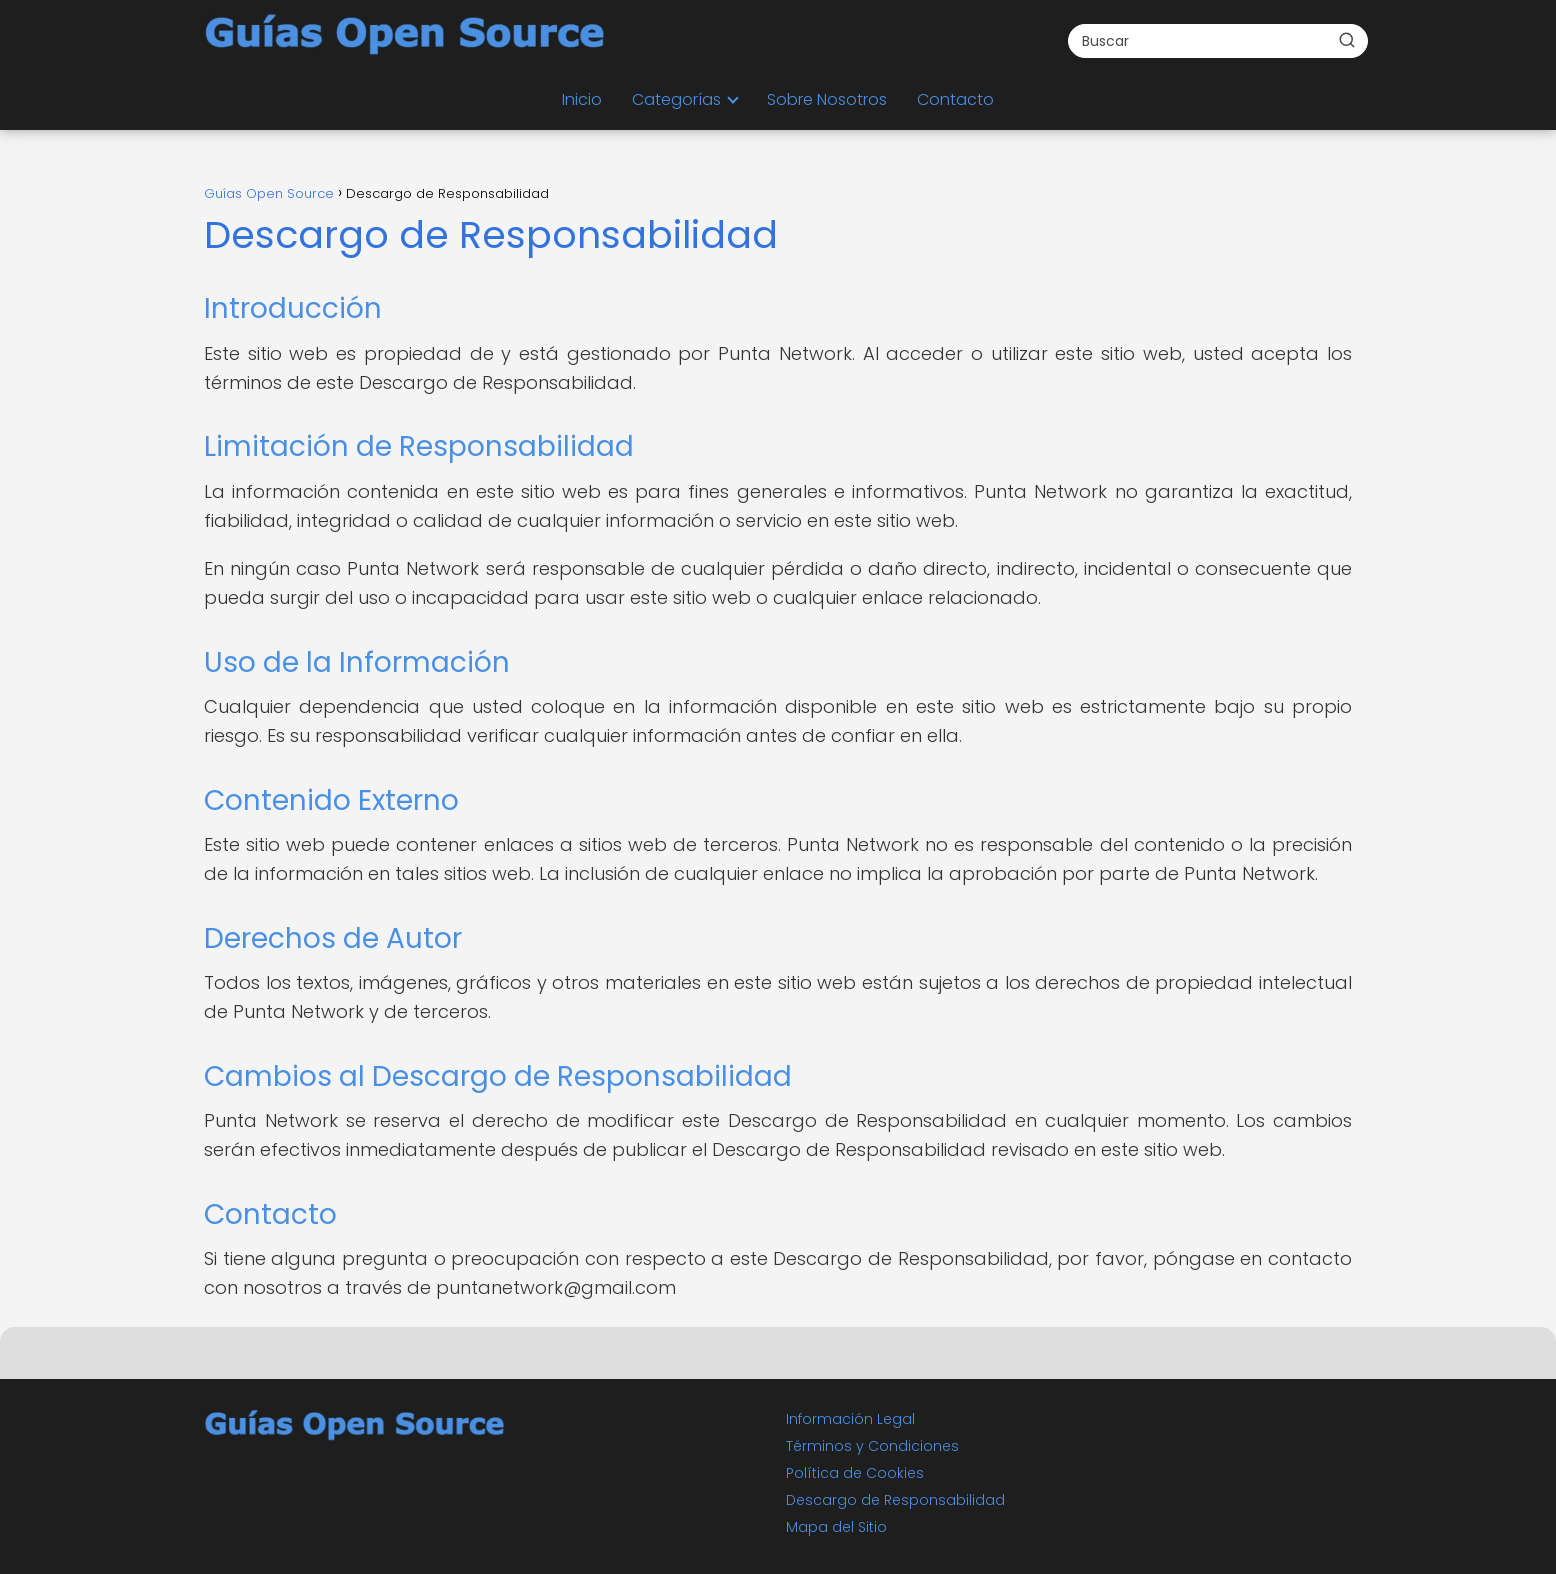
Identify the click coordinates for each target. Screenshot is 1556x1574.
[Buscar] (1347, 40)
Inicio (582, 99)
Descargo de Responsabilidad (895, 1500)
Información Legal (850, 1419)
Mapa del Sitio (836, 1527)
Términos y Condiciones (872, 1446)
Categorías (676, 99)
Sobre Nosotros (827, 99)
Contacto (955, 99)
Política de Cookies (855, 1473)
